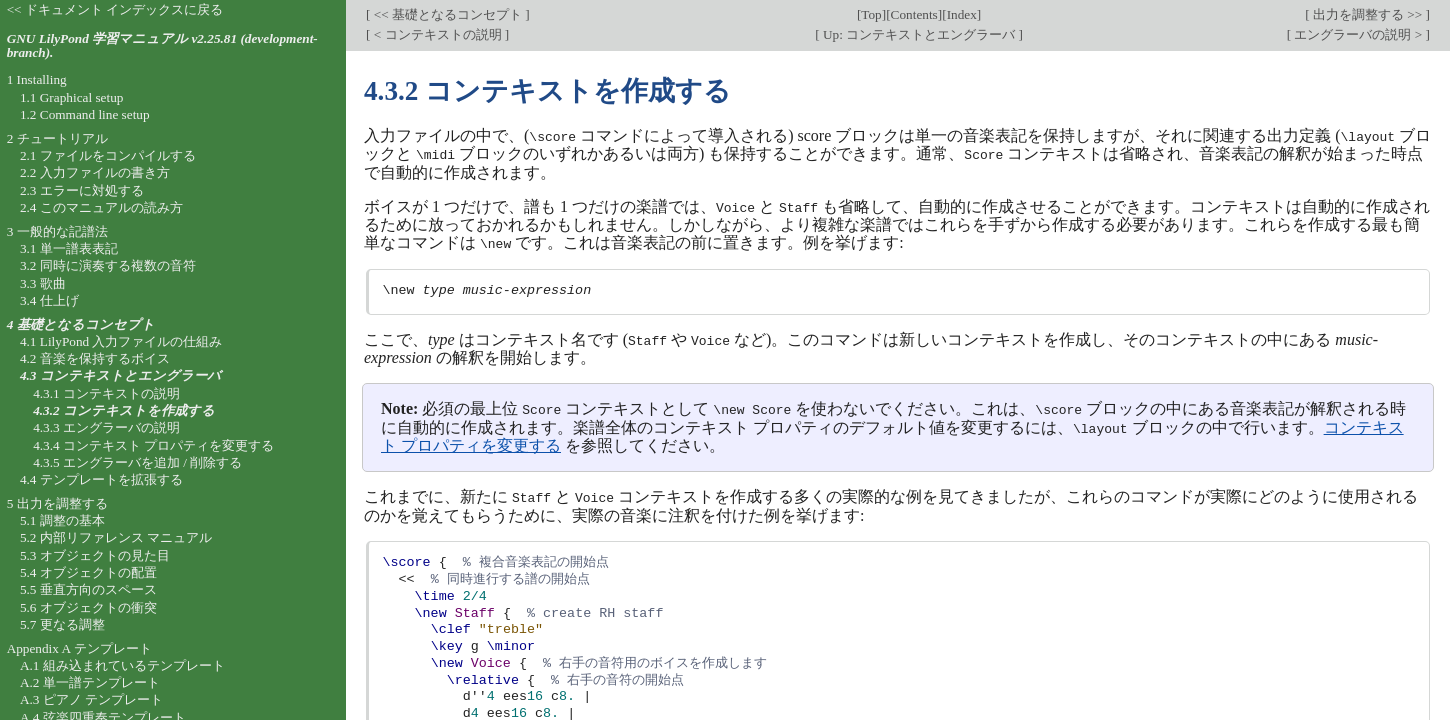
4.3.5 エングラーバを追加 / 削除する (137, 462)
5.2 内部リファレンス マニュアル (116, 537)
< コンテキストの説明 (437, 34)
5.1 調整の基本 (62, 520)
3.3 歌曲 (43, 283)
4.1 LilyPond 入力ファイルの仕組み (121, 341)
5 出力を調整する (57, 503)
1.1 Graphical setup (72, 97)
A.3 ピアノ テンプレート (91, 699)
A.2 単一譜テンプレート (90, 682)
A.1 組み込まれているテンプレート (122, 665)
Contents (914, 14)
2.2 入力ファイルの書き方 (95, 172)
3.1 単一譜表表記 (69, 248)
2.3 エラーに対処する (82, 190)
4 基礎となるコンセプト (81, 324)
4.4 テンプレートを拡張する (101, 479)
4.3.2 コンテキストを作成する (124, 410)
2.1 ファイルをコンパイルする (108, 155)
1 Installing (37, 79)
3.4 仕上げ (49, 300)
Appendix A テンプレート (79, 648)
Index (962, 14)
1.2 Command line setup (85, 114)
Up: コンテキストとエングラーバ (919, 34)
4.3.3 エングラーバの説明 (106, 427)
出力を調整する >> (1368, 14)
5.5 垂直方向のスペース (88, 589)
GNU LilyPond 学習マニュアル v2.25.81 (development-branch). (162, 46)
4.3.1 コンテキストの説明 (106, 393)
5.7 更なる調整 (62, 624)
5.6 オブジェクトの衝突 (88, 607)
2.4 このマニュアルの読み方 (101, 207)
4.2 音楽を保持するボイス (95, 358)
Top (871, 14)
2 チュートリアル (57, 138)
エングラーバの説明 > (1358, 34)
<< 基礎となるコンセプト (447, 14)
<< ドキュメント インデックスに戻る (115, 9)
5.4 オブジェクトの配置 (88, 572)
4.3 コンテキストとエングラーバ (120, 375)
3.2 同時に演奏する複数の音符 (108, 265)
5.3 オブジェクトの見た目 (95, 555)
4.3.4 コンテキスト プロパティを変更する (153, 445)
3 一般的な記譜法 (57, 231)
